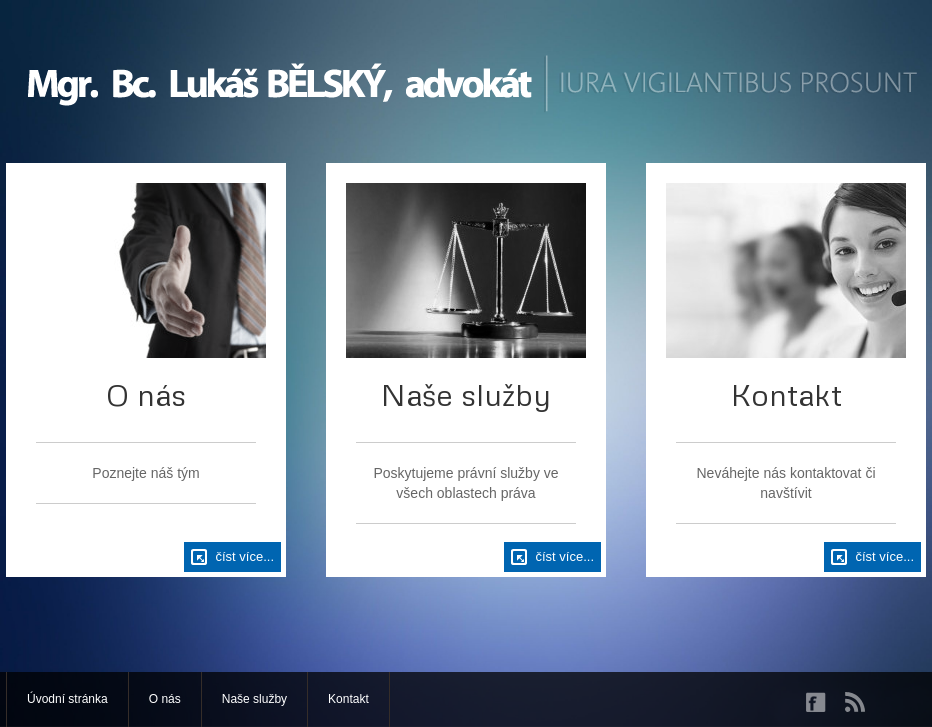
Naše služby (254, 699)
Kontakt (348, 699)
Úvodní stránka (67, 699)
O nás (165, 699)
